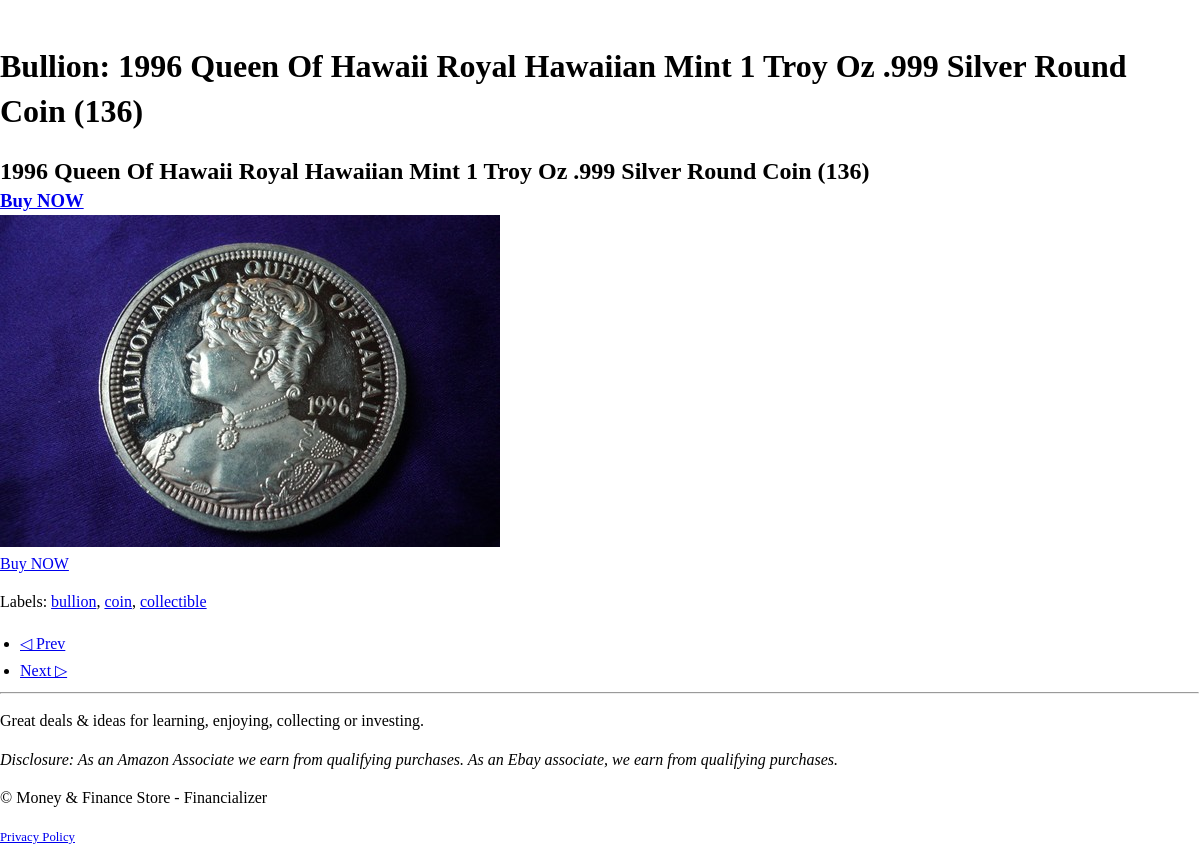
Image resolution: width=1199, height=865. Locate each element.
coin (118, 601)
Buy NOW (42, 200)
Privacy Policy (37, 837)
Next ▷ (43, 670)
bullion (73, 601)
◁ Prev (42, 643)
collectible (173, 601)
